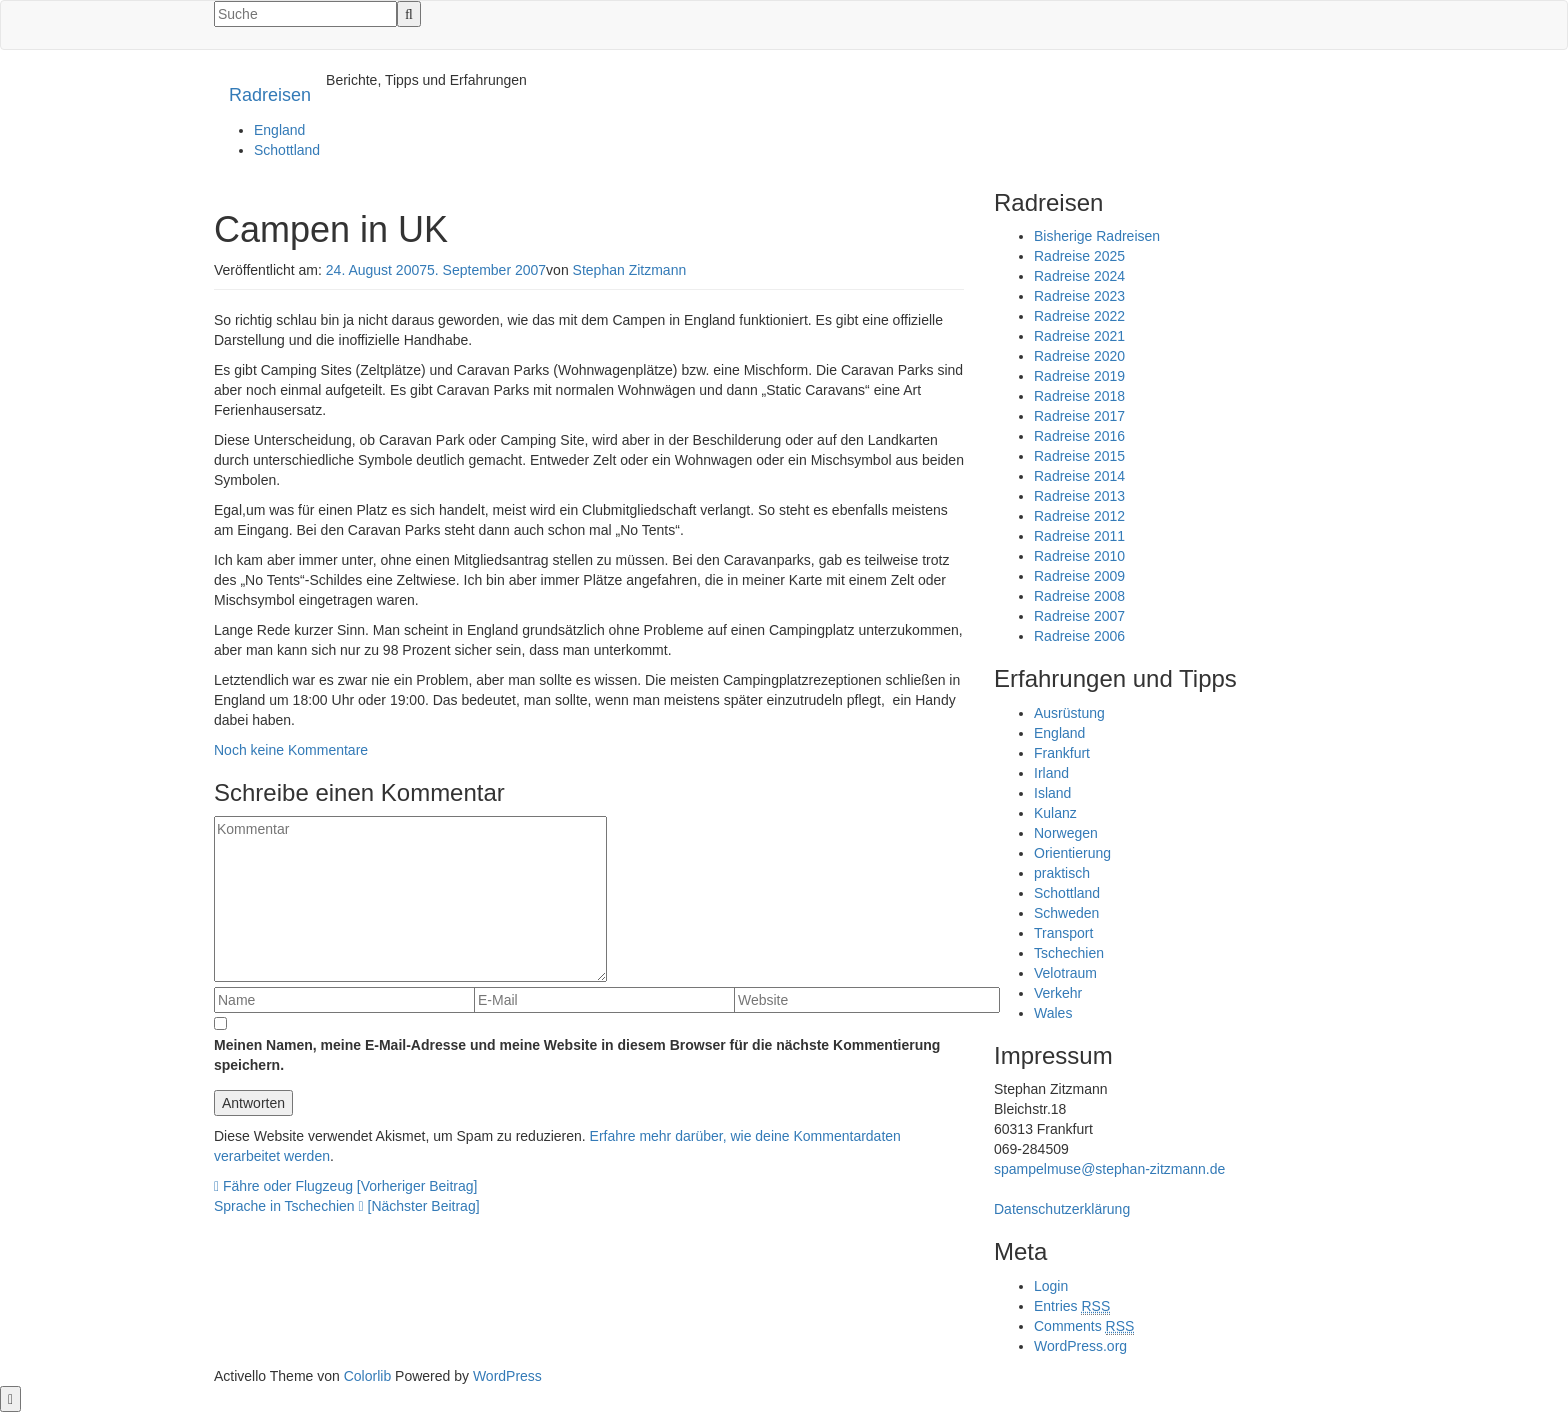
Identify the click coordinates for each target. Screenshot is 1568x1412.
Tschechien (1069, 953)
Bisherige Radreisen (1097, 236)
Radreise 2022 (1079, 316)
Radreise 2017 (1079, 416)
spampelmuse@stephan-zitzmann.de (1109, 1169)
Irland (1051, 773)
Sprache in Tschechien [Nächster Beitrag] (347, 1206)
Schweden (1066, 913)
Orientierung (1072, 853)
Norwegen (1066, 833)
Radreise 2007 (1079, 616)
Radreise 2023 (1079, 296)
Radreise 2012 (1079, 516)
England (279, 130)
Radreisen (270, 95)
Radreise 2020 (1079, 356)
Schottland (287, 150)
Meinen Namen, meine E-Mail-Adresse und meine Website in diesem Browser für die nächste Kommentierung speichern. (577, 1055)
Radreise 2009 (1079, 576)
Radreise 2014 (1079, 476)
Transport (1063, 933)
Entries (1072, 1306)
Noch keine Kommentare (291, 750)
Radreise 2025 (1079, 256)
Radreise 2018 (1079, 396)
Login (1051, 1286)
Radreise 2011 (1079, 536)
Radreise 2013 (1079, 496)
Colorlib (367, 1376)
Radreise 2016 (1079, 436)
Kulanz (1055, 813)
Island (1052, 793)
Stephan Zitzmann (630, 270)
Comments (1084, 1326)
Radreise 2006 (1079, 636)
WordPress (507, 1376)
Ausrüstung (1069, 713)
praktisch (1062, 873)
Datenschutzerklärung (1062, 1209)
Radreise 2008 (1079, 596)
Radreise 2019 (1079, 376)
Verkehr (1058, 993)
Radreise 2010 (1079, 556)
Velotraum (1065, 973)
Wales (1053, 1013)
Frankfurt (1062, 753)
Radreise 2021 (1079, 336)
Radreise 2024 (1079, 276)
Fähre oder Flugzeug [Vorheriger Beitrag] (346, 1186)
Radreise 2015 (1079, 456)
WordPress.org (1080, 1346)
